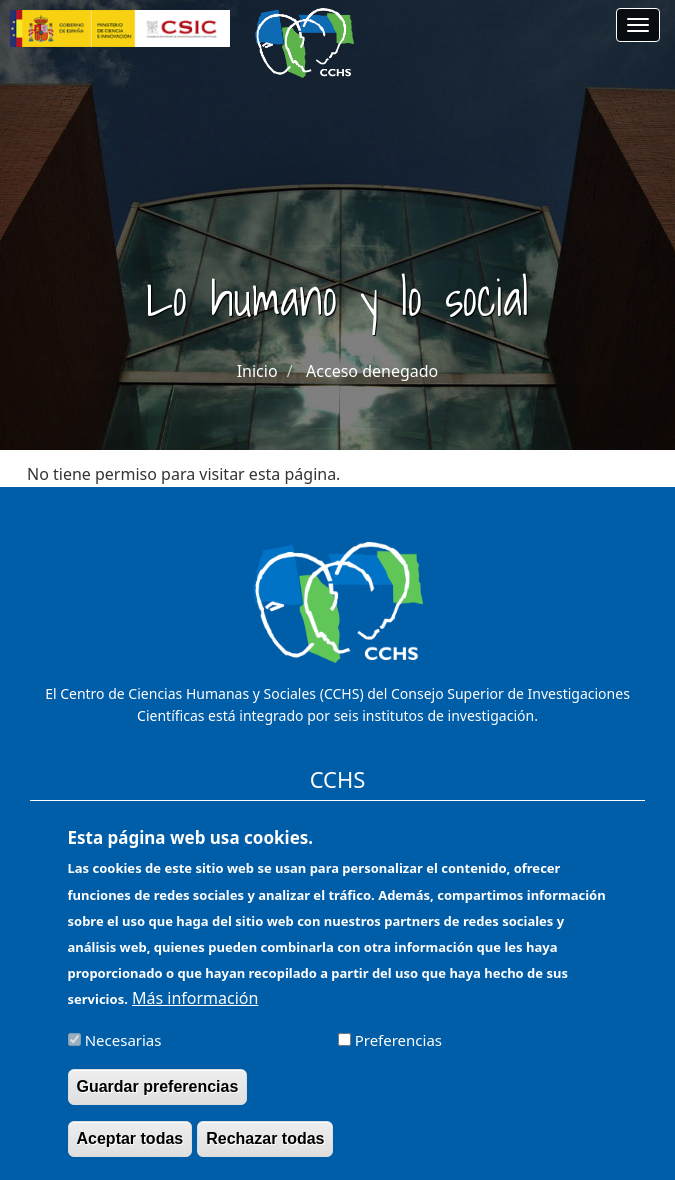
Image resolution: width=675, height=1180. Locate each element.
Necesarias (123, 1053)
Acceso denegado (372, 371)
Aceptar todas (130, 1152)
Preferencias (398, 1053)
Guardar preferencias (158, 1099)
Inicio (257, 371)
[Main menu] (638, 25)
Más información (195, 1011)
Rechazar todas (265, 1152)
